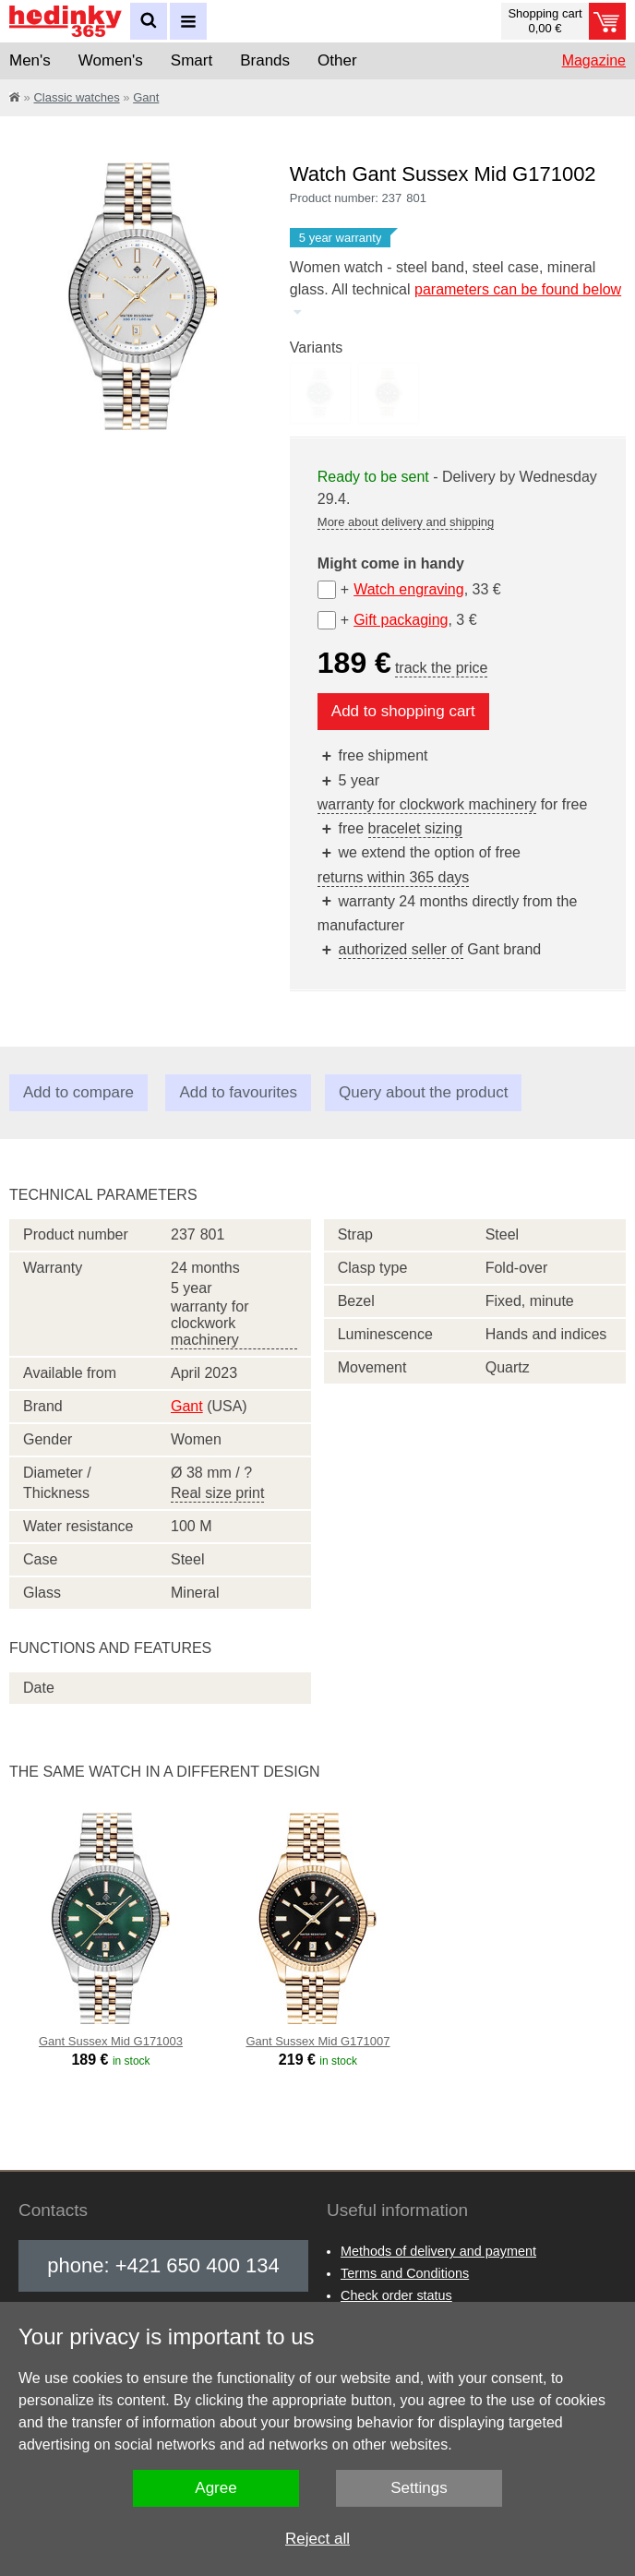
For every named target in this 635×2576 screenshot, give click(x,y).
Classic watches (76, 97)
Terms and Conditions (405, 2273)
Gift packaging (400, 620)
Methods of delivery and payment (438, 2251)
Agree (215, 2488)
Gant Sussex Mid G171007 (317, 2041)
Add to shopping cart (403, 711)
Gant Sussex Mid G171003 (111, 2041)
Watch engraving (408, 589)
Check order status (396, 2295)
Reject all (317, 2538)
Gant (146, 97)
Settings (418, 2488)
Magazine (594, 60)
